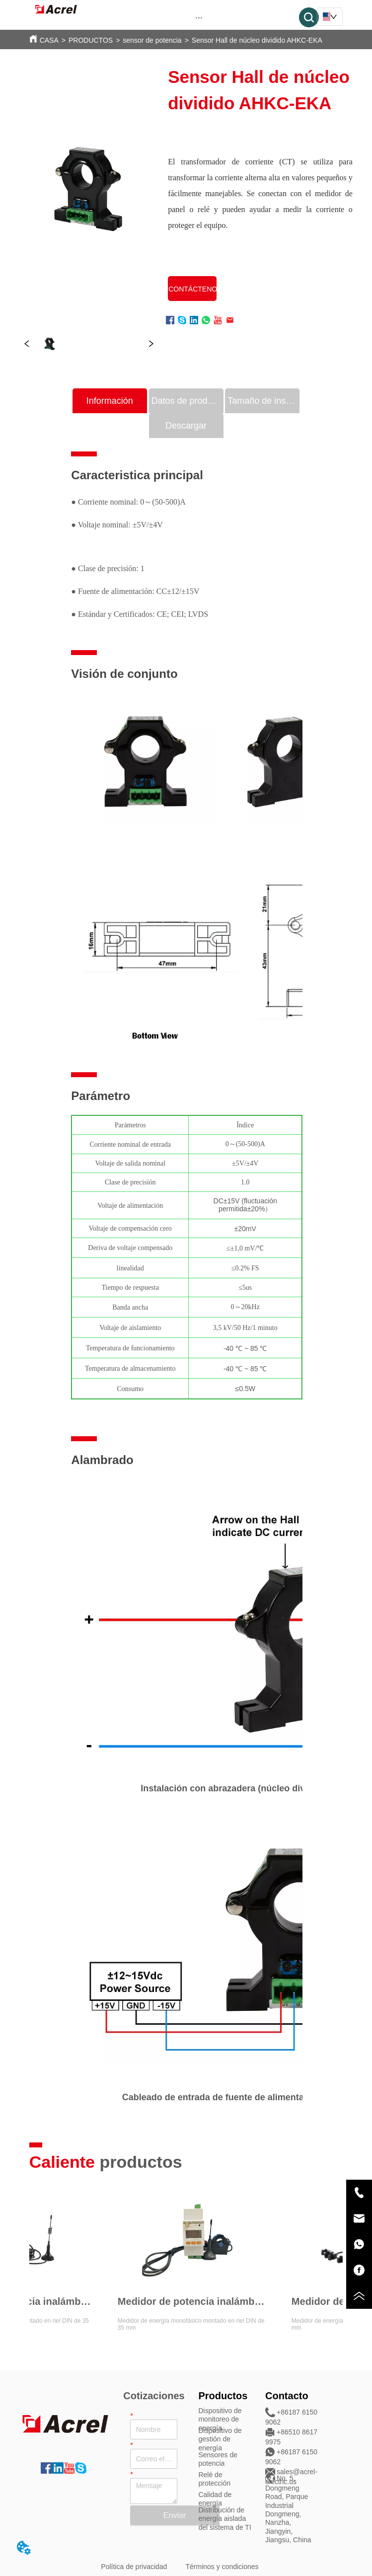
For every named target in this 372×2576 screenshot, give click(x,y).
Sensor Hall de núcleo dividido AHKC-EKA (257, 40)
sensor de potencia (152, 40)
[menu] (199, 17)
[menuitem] (199, 17)
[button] (199, 17)
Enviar (174, 2515)
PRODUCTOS (91, 40)
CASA (49, 40)
